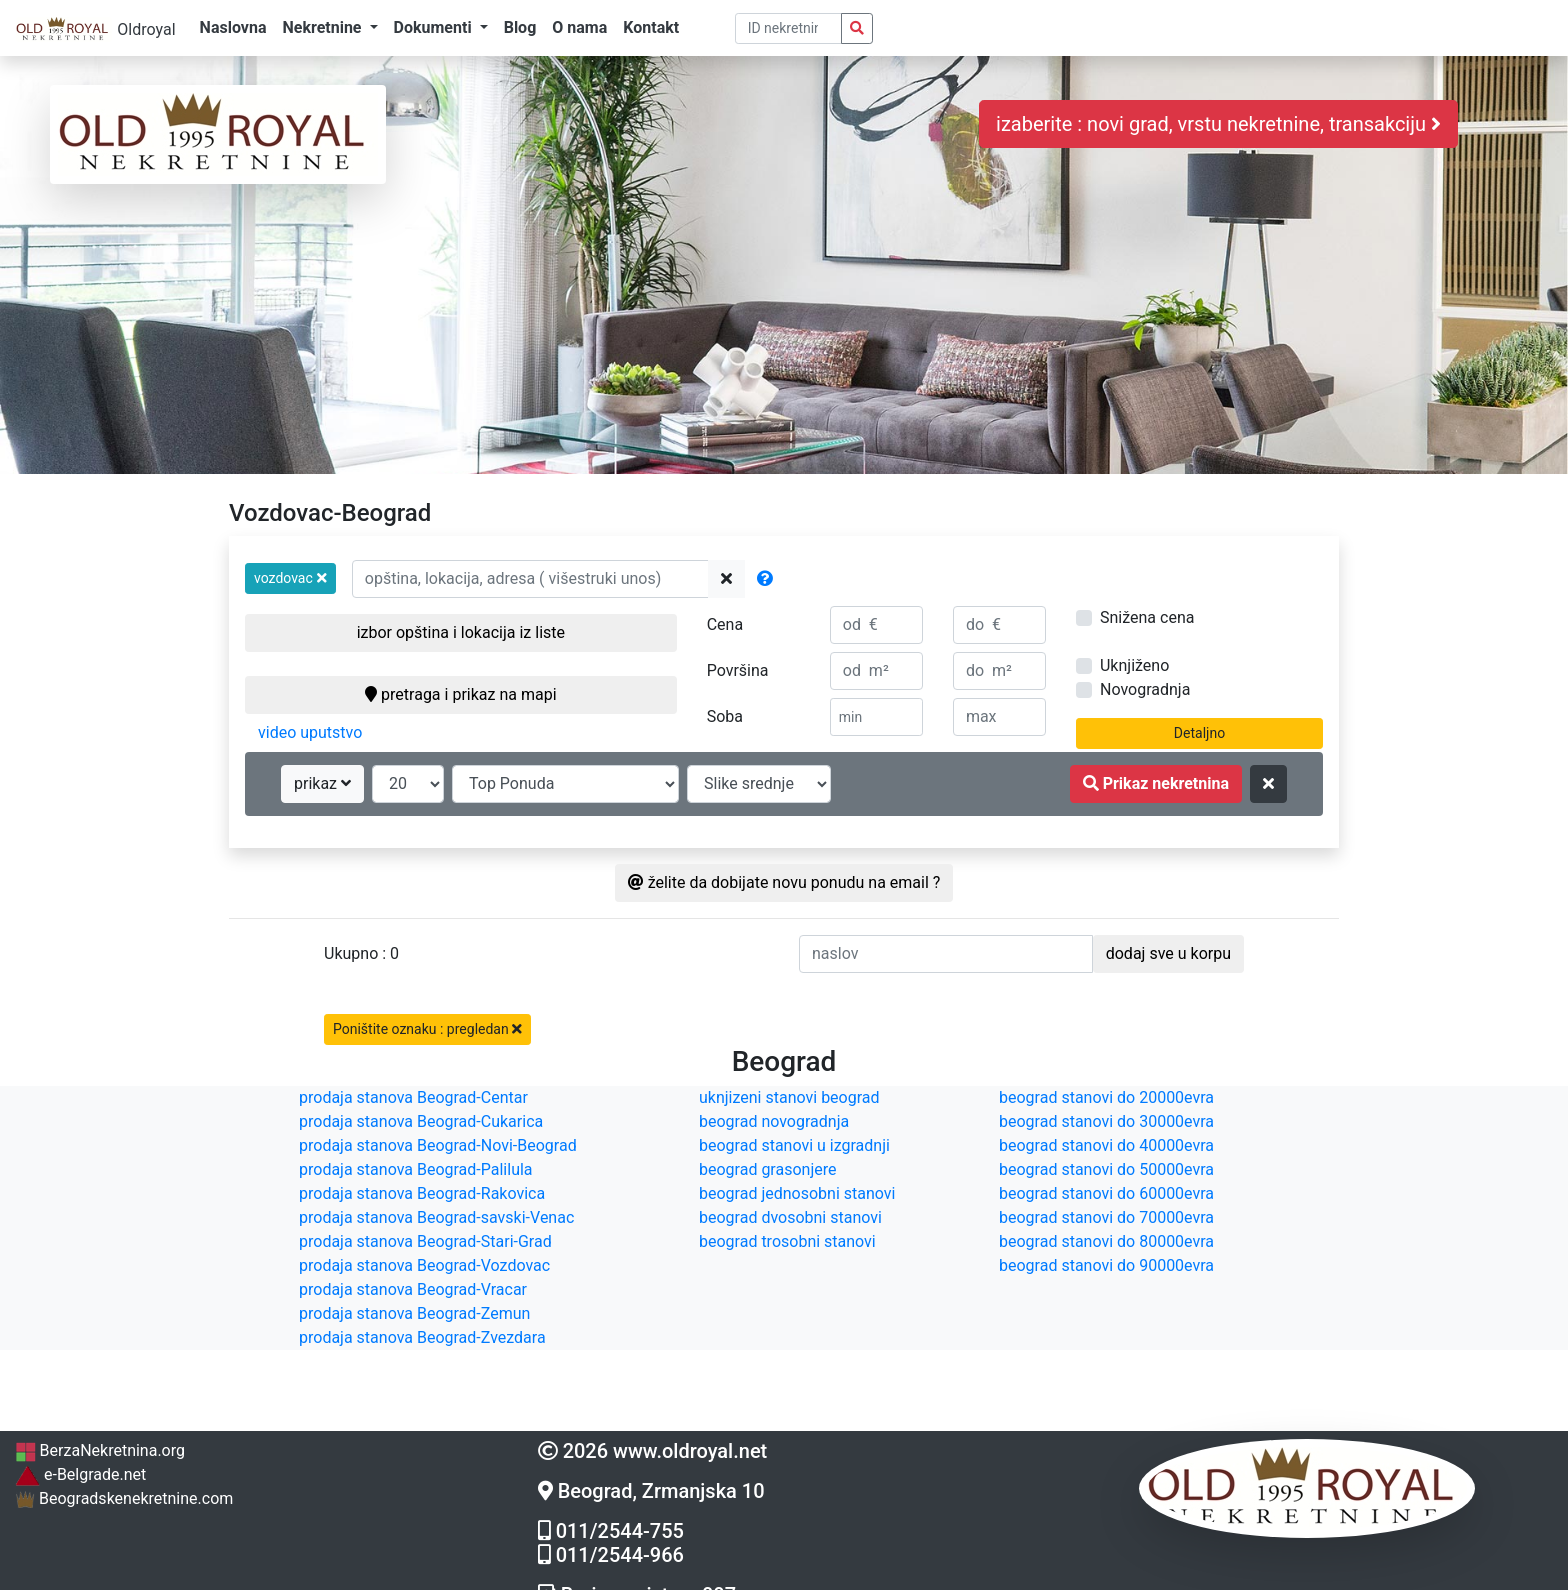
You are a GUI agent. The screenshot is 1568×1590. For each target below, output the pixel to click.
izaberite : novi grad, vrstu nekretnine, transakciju (1218, 124)
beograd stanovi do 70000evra (1106, 1217)
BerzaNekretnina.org (100, 1450)
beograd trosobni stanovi (787, 1241)
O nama (579, 27)
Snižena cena (1147, 617)
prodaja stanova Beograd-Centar (413, 1097)
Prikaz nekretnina (1156, 783)
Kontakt (651, 27)
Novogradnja (1145, 689)
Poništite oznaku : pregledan (427, 1029)
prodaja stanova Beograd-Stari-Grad (425, 1241)
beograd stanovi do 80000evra (1106, 1241)
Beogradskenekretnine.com (124, 1498)
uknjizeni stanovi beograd (789, 1097)
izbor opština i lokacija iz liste (461, 632)
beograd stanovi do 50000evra (1106, 1169)
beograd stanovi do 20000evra (1106, 1097)
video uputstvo (310, 732)
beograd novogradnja (774, 1121)
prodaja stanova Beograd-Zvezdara (422, 1337)
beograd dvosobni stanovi (790, 1217)
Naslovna (233, 27)
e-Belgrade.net (80, 1474)
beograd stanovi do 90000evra (1106, 1265)
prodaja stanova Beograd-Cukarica (421, 1121)
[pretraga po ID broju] (788, 28)
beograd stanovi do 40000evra (1106, 1145)
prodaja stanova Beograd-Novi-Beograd (438, 1145)
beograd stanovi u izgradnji (794, 1145)
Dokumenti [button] (435, 27)
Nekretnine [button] (323, 27)
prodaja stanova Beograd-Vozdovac (424, 1265)
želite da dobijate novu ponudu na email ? (784, 882)
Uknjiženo (1134, 665)
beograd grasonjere (767, 1169)
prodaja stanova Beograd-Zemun (414, 1313)
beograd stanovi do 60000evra (1106, 1193)
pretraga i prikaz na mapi (460, 694)
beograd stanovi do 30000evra (1106, 1121)
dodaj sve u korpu (1168, 953)
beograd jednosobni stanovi (797, 1193)
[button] (290, 578)
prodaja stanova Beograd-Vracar (413, 1289)
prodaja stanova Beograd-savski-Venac (436, 1217)
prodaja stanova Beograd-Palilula (416, 1169)
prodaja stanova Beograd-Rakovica (422, 1193)
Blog (520, 27)
